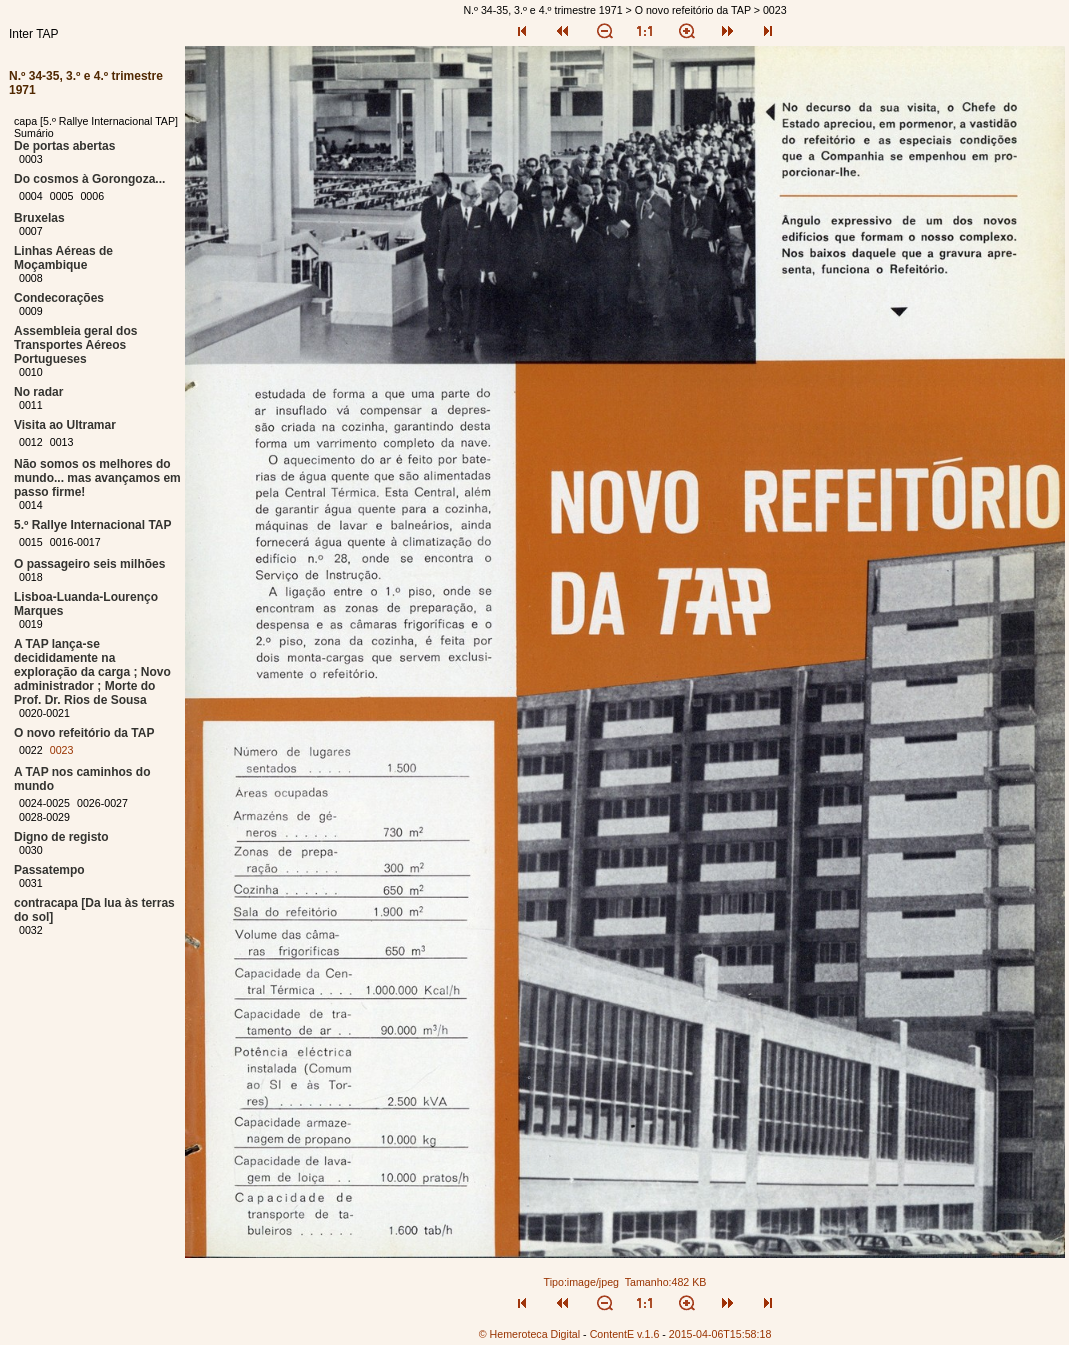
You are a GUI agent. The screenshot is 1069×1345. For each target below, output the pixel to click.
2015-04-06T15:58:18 (720, 1334)
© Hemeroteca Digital (529, 1334)
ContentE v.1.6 (625, 1334)
